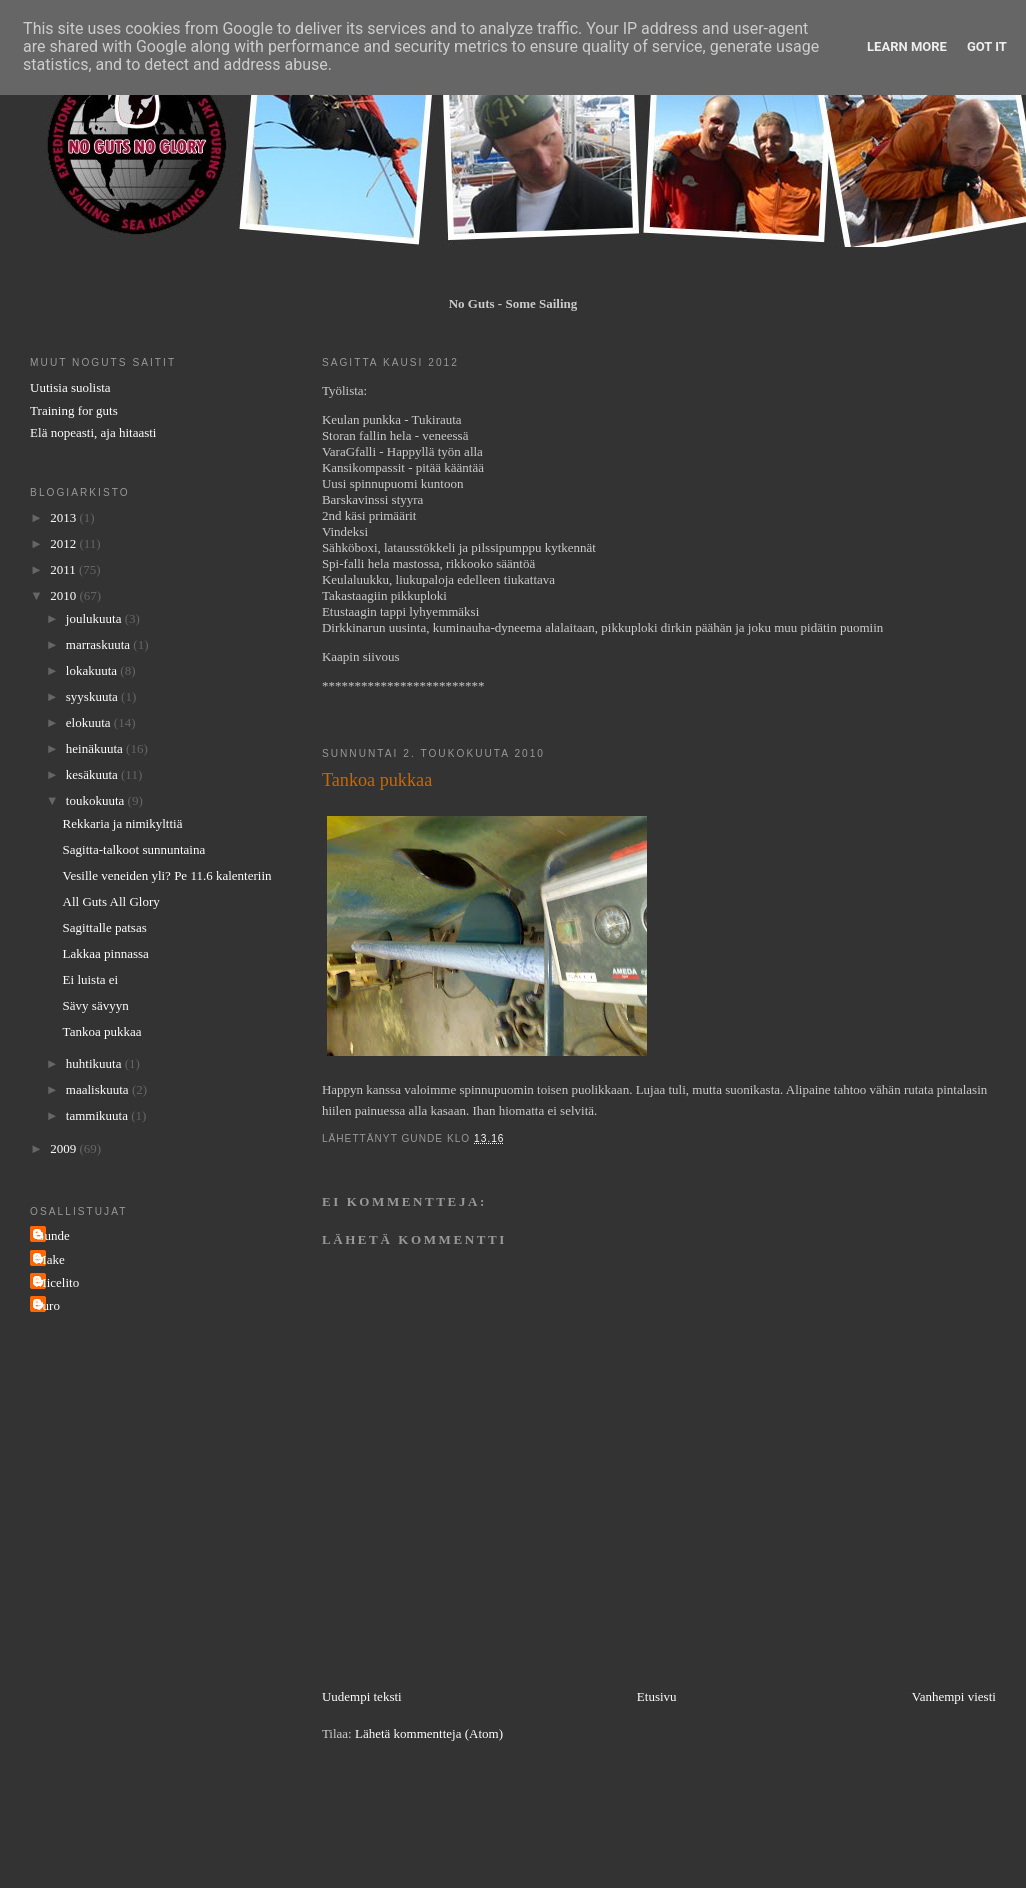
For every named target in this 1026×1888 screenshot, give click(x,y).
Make (50, 1259)
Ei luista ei (91, 979)
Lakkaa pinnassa (106, 953)
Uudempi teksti (362, 1696)
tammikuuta (98, 1115)
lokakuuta (93, 670)
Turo (47, 1305)
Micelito (57, 1282)
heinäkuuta (96, 748)
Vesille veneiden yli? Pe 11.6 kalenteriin (167, 875)
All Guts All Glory (111, 901)
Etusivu (657, 1696)
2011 (64, 569)
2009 (64, 1148)
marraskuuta (100, 644)
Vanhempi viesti (954, 1696)
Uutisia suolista (70, 387)
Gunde (52, 1235)
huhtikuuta (95, 1063)
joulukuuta (95, 618)
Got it (987, 46)
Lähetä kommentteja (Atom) (429, 1733)
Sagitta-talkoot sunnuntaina (134, 849)
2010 (64, 595)
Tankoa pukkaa (102, 1031)
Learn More (907, 46)
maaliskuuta (99, 1089)
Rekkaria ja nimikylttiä (123, 823)
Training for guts (74, 410)
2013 (64, 517)
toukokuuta (97, 800)
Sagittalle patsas (105, 927)
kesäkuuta (93, 774)
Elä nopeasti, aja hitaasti (93, 432)
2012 (64, 543)
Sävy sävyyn (96, 1005)
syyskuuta (93, 696)
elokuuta (90, 722)
